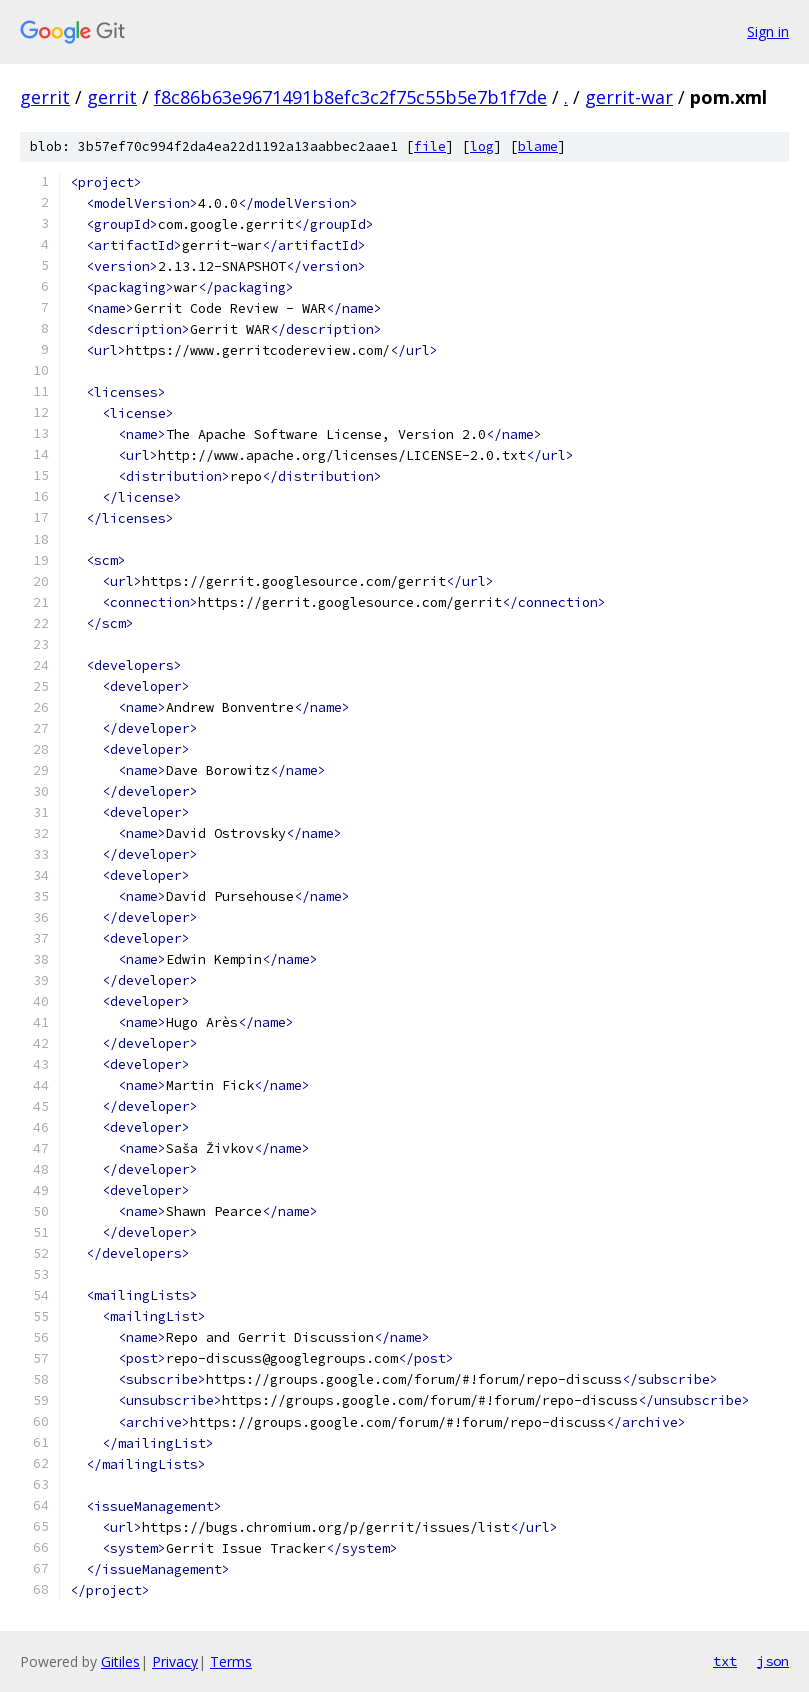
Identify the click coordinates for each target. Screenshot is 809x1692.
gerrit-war (629, 97)
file (430, 146)
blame (538, 146)
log (482, 146)
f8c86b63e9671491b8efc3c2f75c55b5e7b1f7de (350, 97)
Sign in (768, 31)
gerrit (45, 97)
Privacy (175, 1661)
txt (725, 1661)
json (773, 1661)
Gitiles (120, 1661)
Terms (231, 1661)
